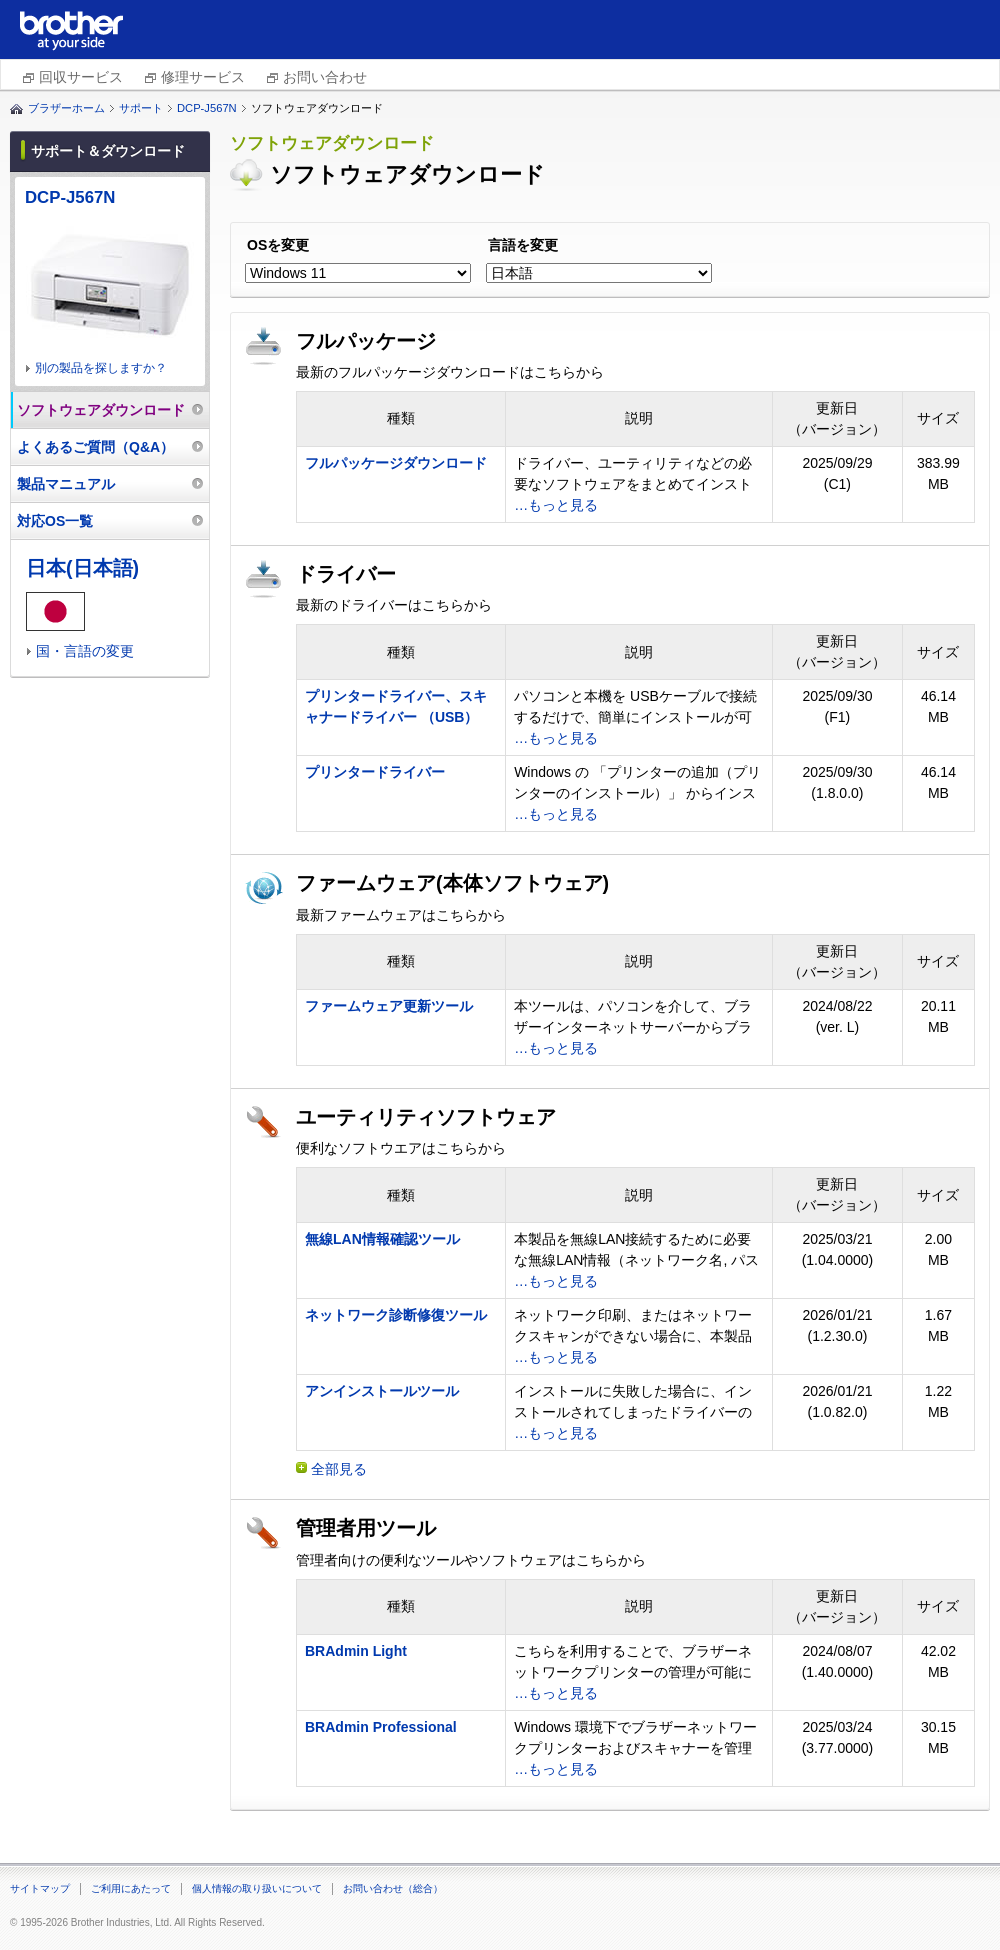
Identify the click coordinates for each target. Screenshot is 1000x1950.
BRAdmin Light (356, 1651)
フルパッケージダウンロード (396, 463)
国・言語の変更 (85, 651)
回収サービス (81, 77)
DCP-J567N (207, 108)
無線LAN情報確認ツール (382, 1239)
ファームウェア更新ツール (389, 1006)
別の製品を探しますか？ (101, 368)
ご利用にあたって (131, 1888)
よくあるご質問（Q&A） (95, 447)
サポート (141, 108)
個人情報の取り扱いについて (257, 1888)
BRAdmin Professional (381, 1727)
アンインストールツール (382, 1391)
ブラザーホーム (66, 108)
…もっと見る (556, 505)
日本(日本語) (82, 568)
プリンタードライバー (375, 772)
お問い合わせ (325, 77)
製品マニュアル (66, 484)
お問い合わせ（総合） (393, 1888)
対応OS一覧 (55, 521)
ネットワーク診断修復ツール (396, 1315)
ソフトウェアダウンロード (101, 410)
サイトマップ (40, 1888)
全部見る (339, 1469)
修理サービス (203, 77)
